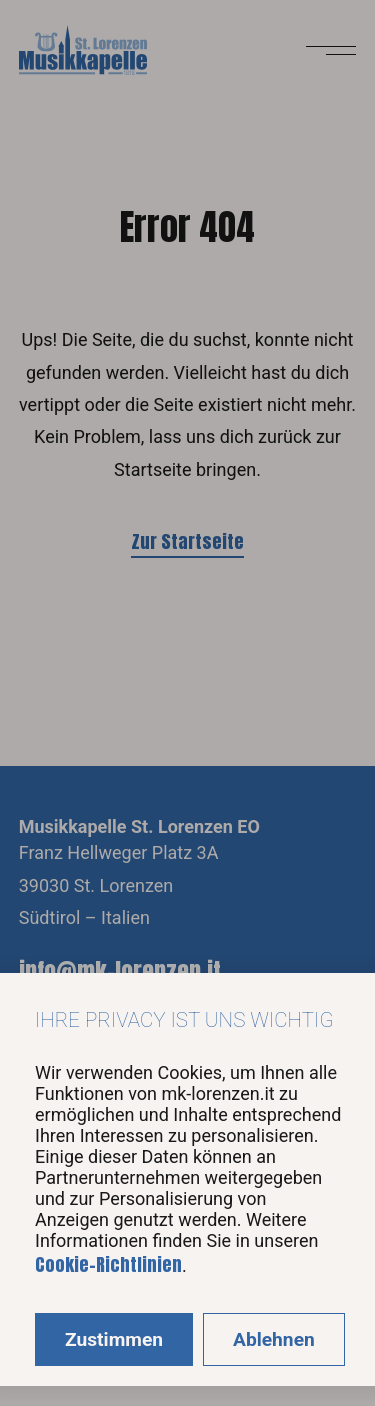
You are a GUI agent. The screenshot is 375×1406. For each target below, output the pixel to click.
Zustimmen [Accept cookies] (114, 1339)
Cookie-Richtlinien (108, 1264)
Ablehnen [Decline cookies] (274, 1339)
